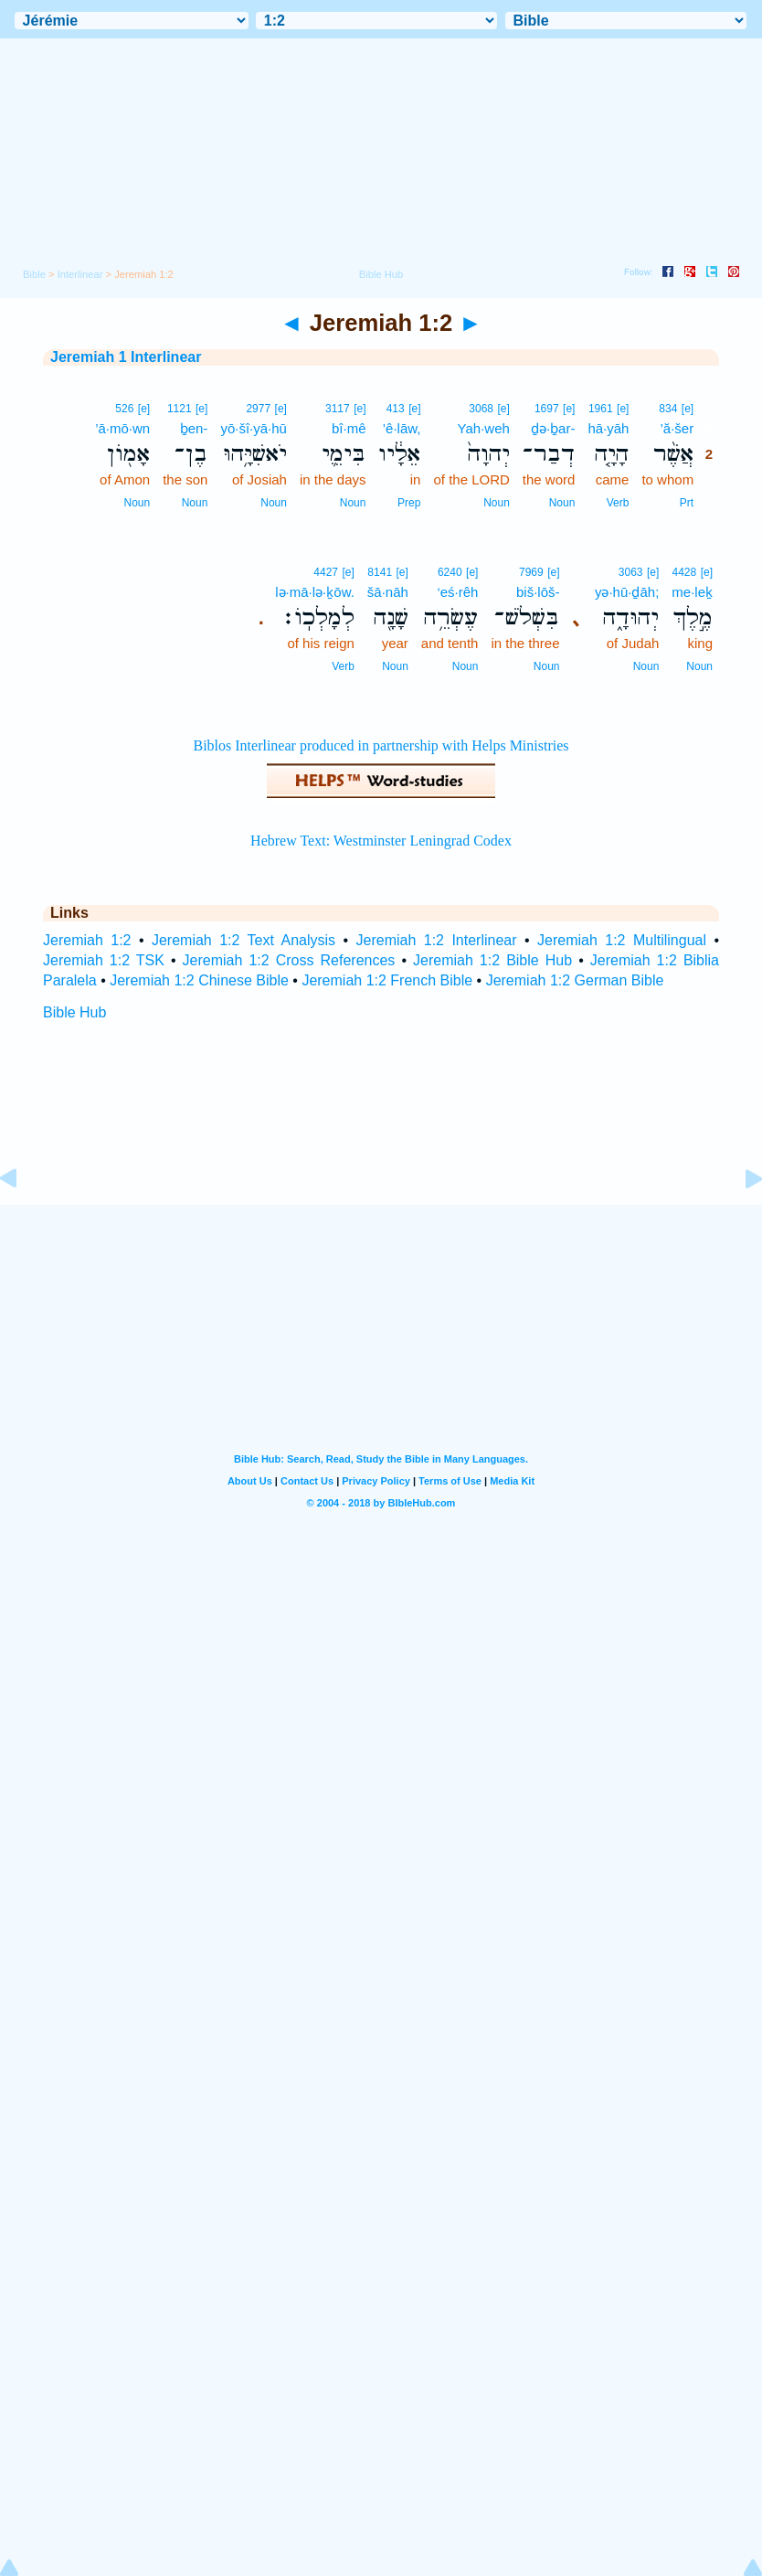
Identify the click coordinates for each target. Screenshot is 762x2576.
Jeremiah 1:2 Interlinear (436, 940)
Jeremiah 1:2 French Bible (387, 980)
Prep (408, 502)
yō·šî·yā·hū (253, 428)
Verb (618, 502)
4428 (684, 572)
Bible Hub (74, 1012)
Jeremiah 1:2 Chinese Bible (199, 980)
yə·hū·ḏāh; (627, 592)
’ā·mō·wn (122, 428)
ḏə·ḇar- (553, 428)
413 (395, 408)
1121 (179, 408)
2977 (258, 408)
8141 (379, 572)
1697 (546, 408)
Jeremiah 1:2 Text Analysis (243, 940)
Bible (34, 274)
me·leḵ (692, 592)
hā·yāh (608, 428)
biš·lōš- (538, 592)
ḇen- (194, 428)
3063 (631, 572)
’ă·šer (676, 428)
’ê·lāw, (402, 428)
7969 (531, 572)
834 (668, 408)
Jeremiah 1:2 (87, 940)
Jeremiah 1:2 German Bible (575, 980)
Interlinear (80, 274)
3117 (337, 408)
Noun (562, 502)
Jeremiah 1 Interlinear (125, 357)
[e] (687, 408)
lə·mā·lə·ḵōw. (315, 592)
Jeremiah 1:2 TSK (103, 960)
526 (124, 408)
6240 (450, 572)
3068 (481, 408)
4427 (325, 572)
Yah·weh (484, 428)
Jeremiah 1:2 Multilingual (621, 940)
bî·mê (349, 428)
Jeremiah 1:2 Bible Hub (492, 960)
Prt (686, 502)
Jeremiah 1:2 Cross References (289, 960)
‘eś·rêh (457, 592)
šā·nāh (387, 592)
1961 (600, 408)
